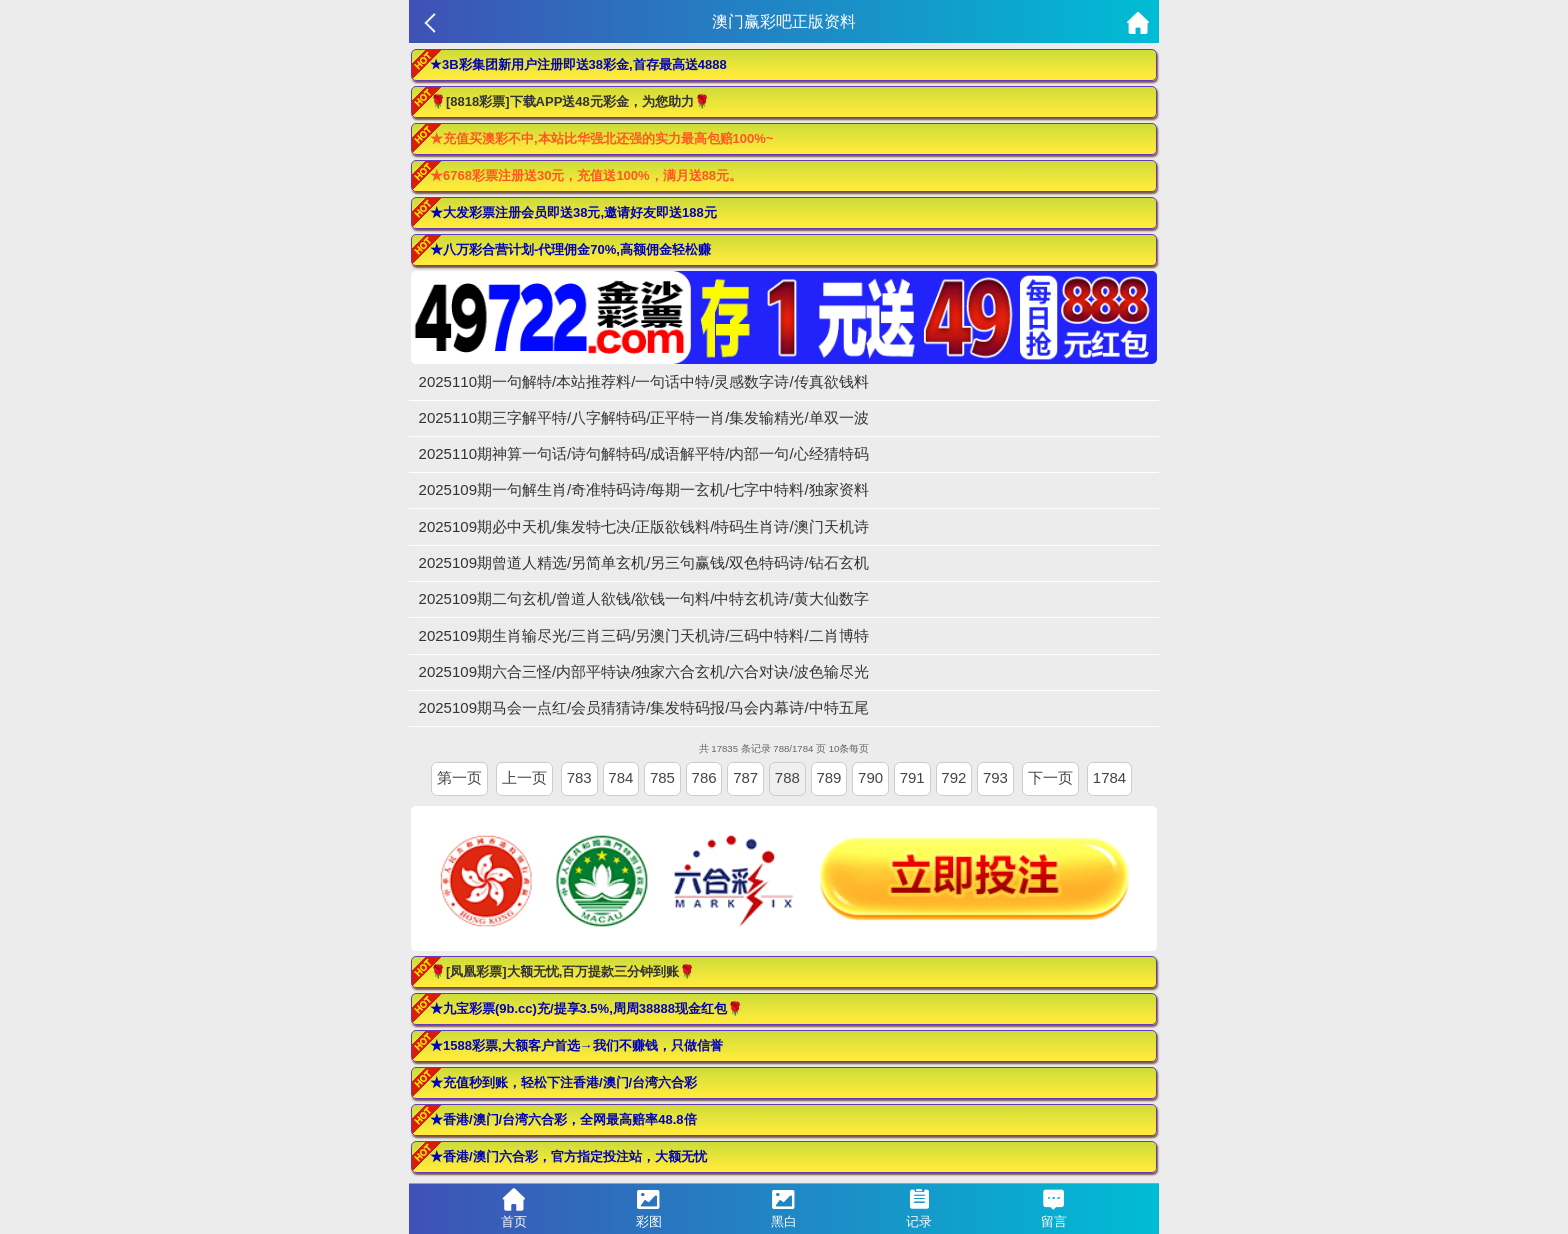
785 (662, 777)
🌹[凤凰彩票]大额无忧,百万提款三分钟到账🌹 (562, 971)
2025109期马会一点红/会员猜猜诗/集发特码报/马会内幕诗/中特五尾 (644, 707)
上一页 (524, 777)
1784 (1109, 777)
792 (953, 777)
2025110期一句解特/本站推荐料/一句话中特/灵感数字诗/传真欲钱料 (644, 381)
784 (620, 777)
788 (787, 777)
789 (828, 777)
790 (870, 777)
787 (745, 777)
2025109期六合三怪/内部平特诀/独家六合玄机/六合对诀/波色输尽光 (644, 671)
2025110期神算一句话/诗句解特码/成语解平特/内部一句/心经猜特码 (644, 453)
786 (704, 777)
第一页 (459, 777)
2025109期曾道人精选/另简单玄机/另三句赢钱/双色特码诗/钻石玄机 (644, 562)
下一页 (1050, 777)
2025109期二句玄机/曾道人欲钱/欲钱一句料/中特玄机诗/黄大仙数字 (644, 598)
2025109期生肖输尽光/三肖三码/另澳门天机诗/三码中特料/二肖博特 (644, 635)
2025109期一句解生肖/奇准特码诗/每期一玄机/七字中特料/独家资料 (644, 489)
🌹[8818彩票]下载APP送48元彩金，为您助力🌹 (570, 101)
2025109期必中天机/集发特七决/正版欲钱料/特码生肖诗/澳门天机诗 (644, 526)
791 (912, 777)
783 (579, 777)
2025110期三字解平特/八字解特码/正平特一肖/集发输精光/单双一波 (644, 417)
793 (995, 777)
